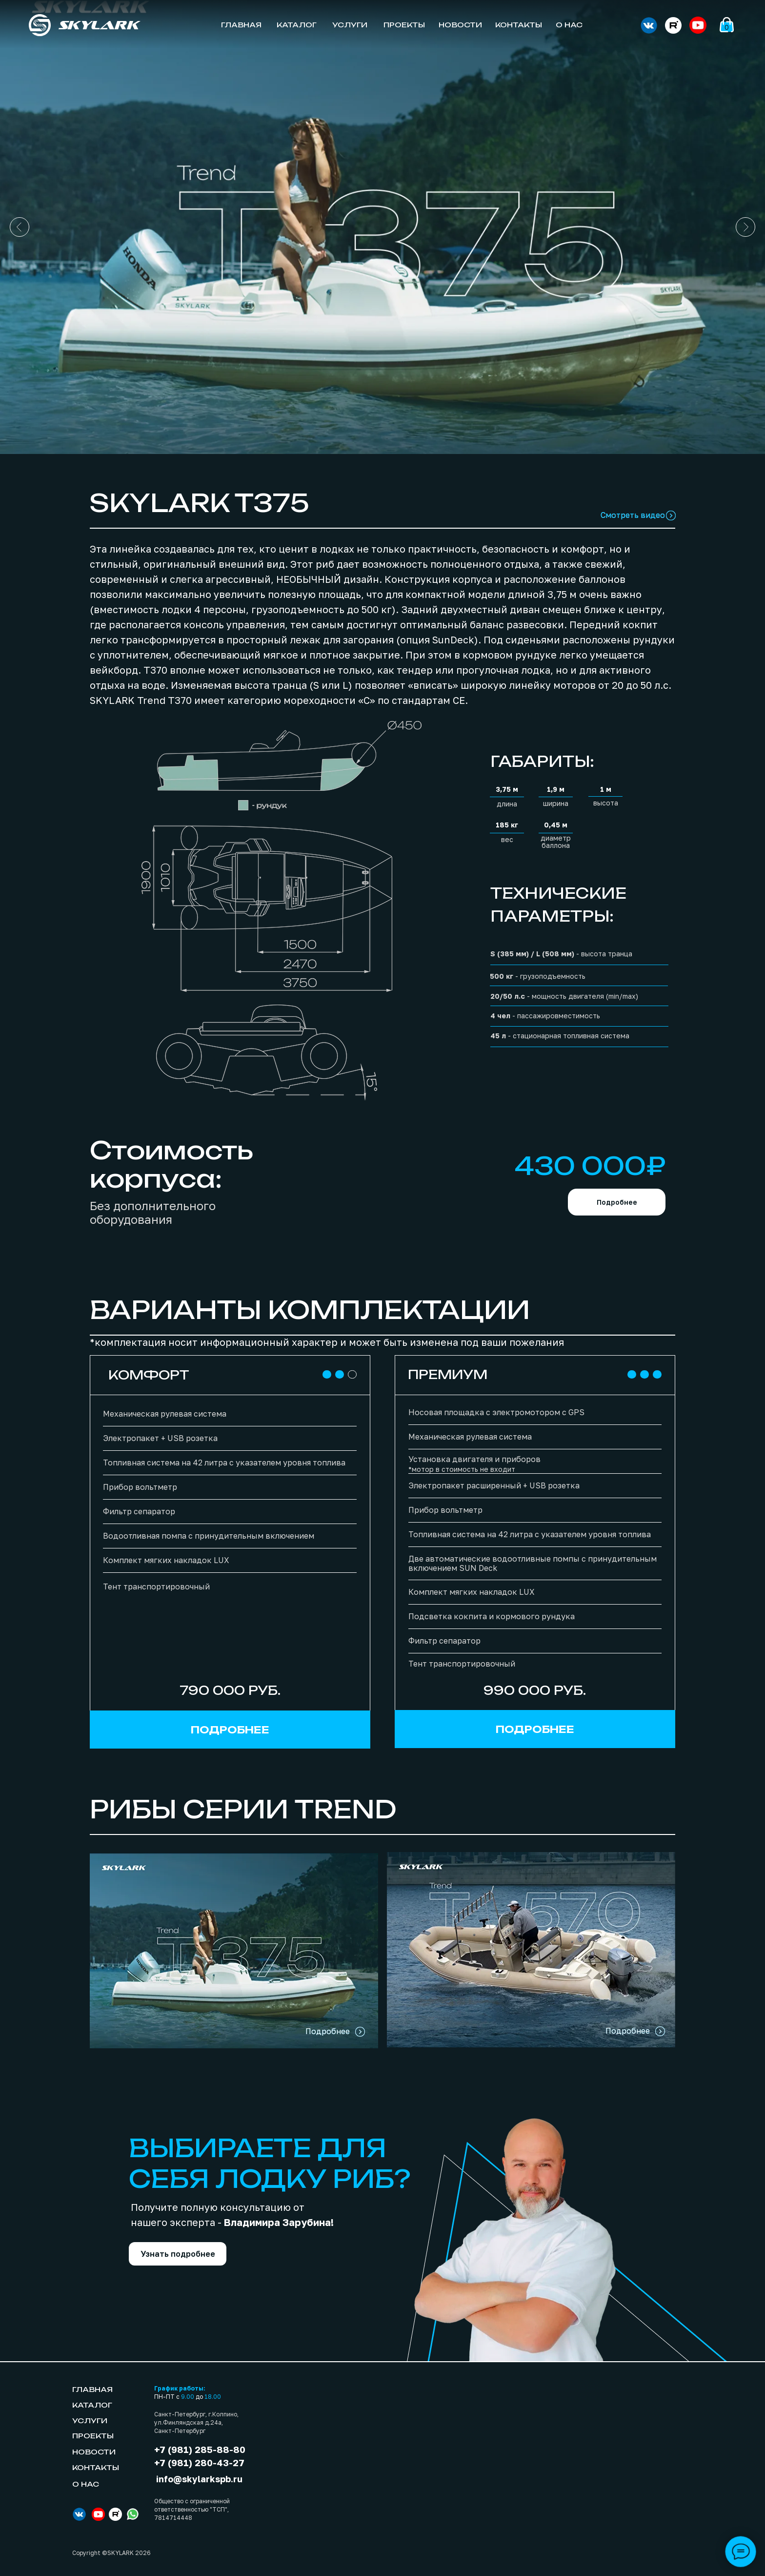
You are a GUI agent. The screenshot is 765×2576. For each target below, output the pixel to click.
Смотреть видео (633, 515)
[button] (177, 2254)
